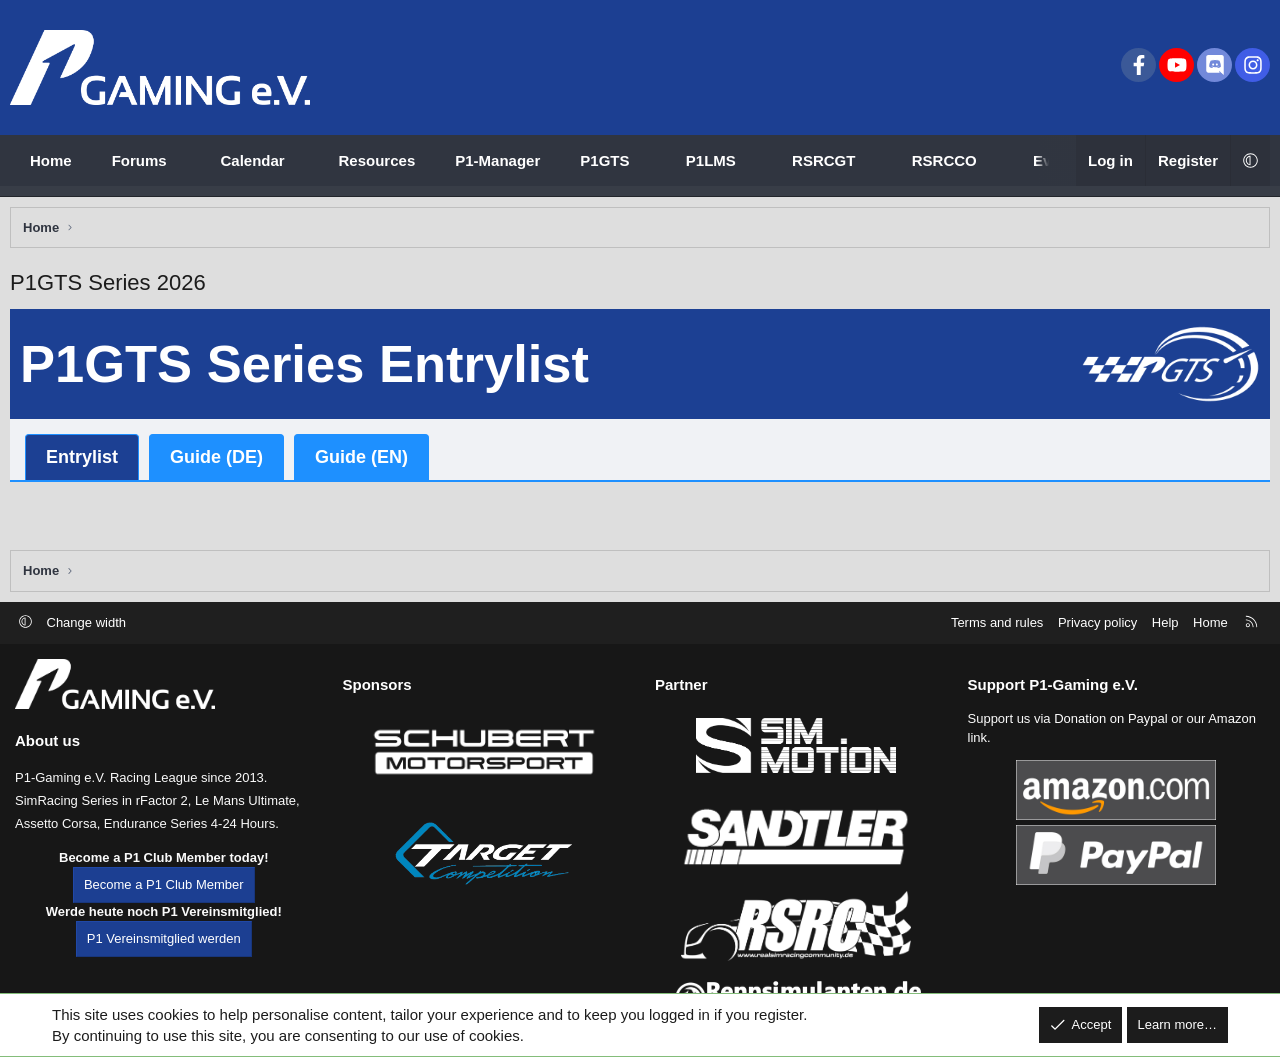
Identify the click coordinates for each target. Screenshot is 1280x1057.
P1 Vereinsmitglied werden (164, 965)
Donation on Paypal (1110, 745)
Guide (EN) (366, 462)
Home (51, 160)
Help (1165, 648)
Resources (377, 160)
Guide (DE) (221, 462)
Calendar (253, 160)
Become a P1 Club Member (164, 911)
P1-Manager (497, 160)
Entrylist (87, 462)
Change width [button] (87, 648)
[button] (184, 160)
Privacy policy (1097, 648)
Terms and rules (997, 648)
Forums (139, 160)
